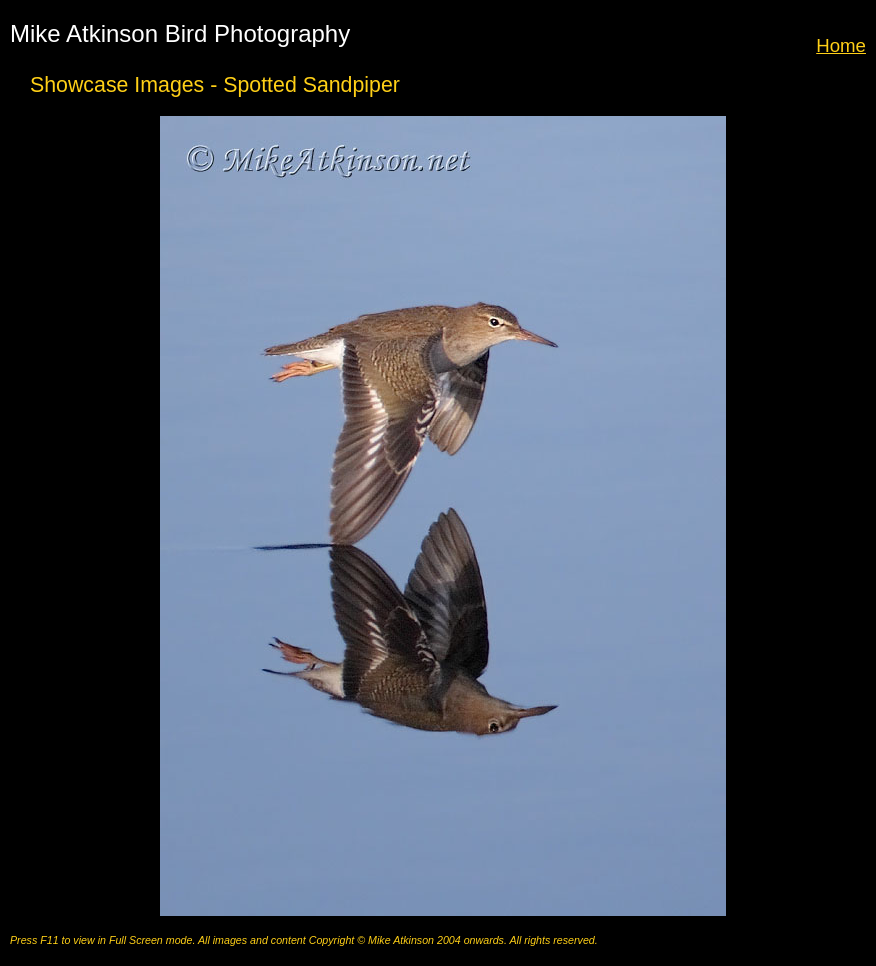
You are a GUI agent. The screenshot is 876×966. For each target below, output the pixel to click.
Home (841, 45)
